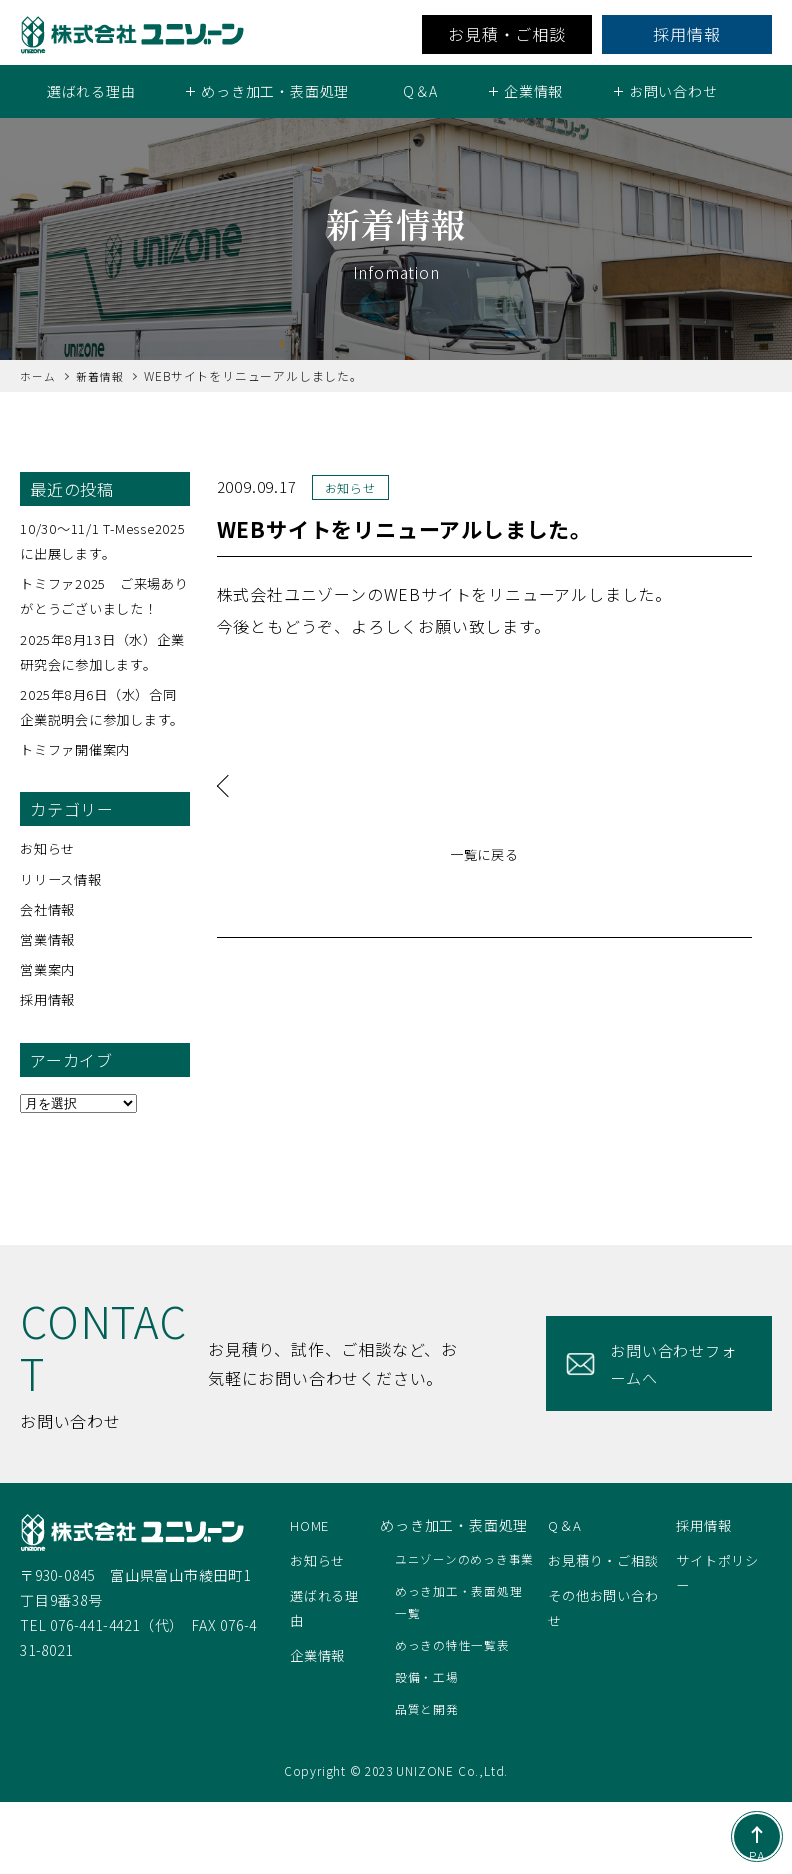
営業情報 (49, 964)
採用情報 (686, 34)
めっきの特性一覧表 (454, 1717)
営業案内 (49, 994)
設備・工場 (429, 1749)
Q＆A (420, 91)
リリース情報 (64, 904)
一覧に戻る (484, 855)
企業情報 (319, 1681)
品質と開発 (429, 1781)
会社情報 (49, 934)
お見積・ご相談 (507, 34)
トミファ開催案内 (79, 774)
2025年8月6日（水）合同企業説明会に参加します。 (102, 719)
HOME (310, 1550)
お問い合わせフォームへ (670, 1388)
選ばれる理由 (91, 91)
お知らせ (49, 874)
